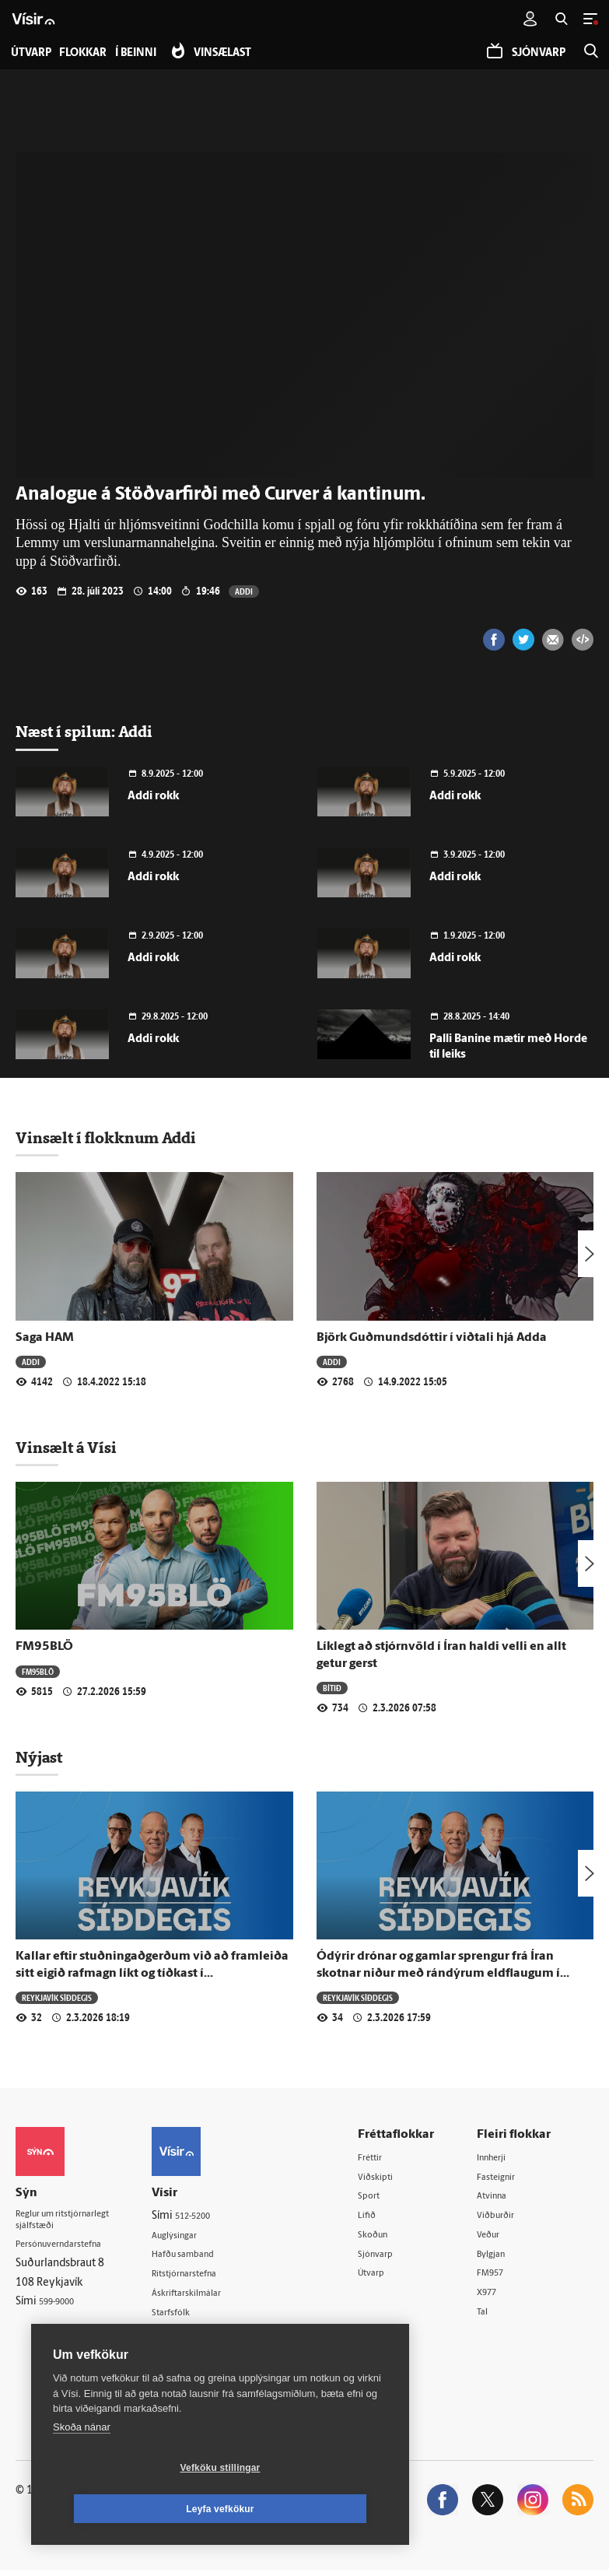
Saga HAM (45, 1338)
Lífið (384, 2217)
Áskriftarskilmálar (212, 2295)
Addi (244, 591)
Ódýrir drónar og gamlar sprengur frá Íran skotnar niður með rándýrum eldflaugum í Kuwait (438, 1973)
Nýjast (39, 1757)
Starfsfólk (193, 2316)
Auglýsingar (198, 2235)
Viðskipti (394, 2177)
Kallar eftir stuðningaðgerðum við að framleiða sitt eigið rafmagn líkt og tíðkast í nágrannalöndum (152, 1973)
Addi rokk (153, 796)
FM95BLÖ (44, 1647)
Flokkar (90, 53)
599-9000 (62, 2309)
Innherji (504, 2158)
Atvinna (503, 2197)
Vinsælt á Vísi (66, 1447)
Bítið (332, 1687)
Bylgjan (502, 2257)
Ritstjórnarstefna (211, 2275)
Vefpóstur (194, 2355)
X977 (497, 2297)
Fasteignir (508, 2177)
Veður (499, 2237)
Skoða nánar (81, 2468)
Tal (492, 2317)
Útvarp (389, 2277)
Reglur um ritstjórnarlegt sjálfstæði (75, 2223)
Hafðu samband (208, 2256)
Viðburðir (508, 2217)
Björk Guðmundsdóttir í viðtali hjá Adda (432, 1338)
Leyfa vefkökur (312, 2509)
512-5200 (217, 2216)
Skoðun (392, 2237)
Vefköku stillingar (128, 2509)
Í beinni (150, 53)
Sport (386, 2197)
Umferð (189, 2335)
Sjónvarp (394, 2257)
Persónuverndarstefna (70, 2250)
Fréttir (388, 2158)
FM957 (501, 2277)
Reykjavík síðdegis (58, 1997)
